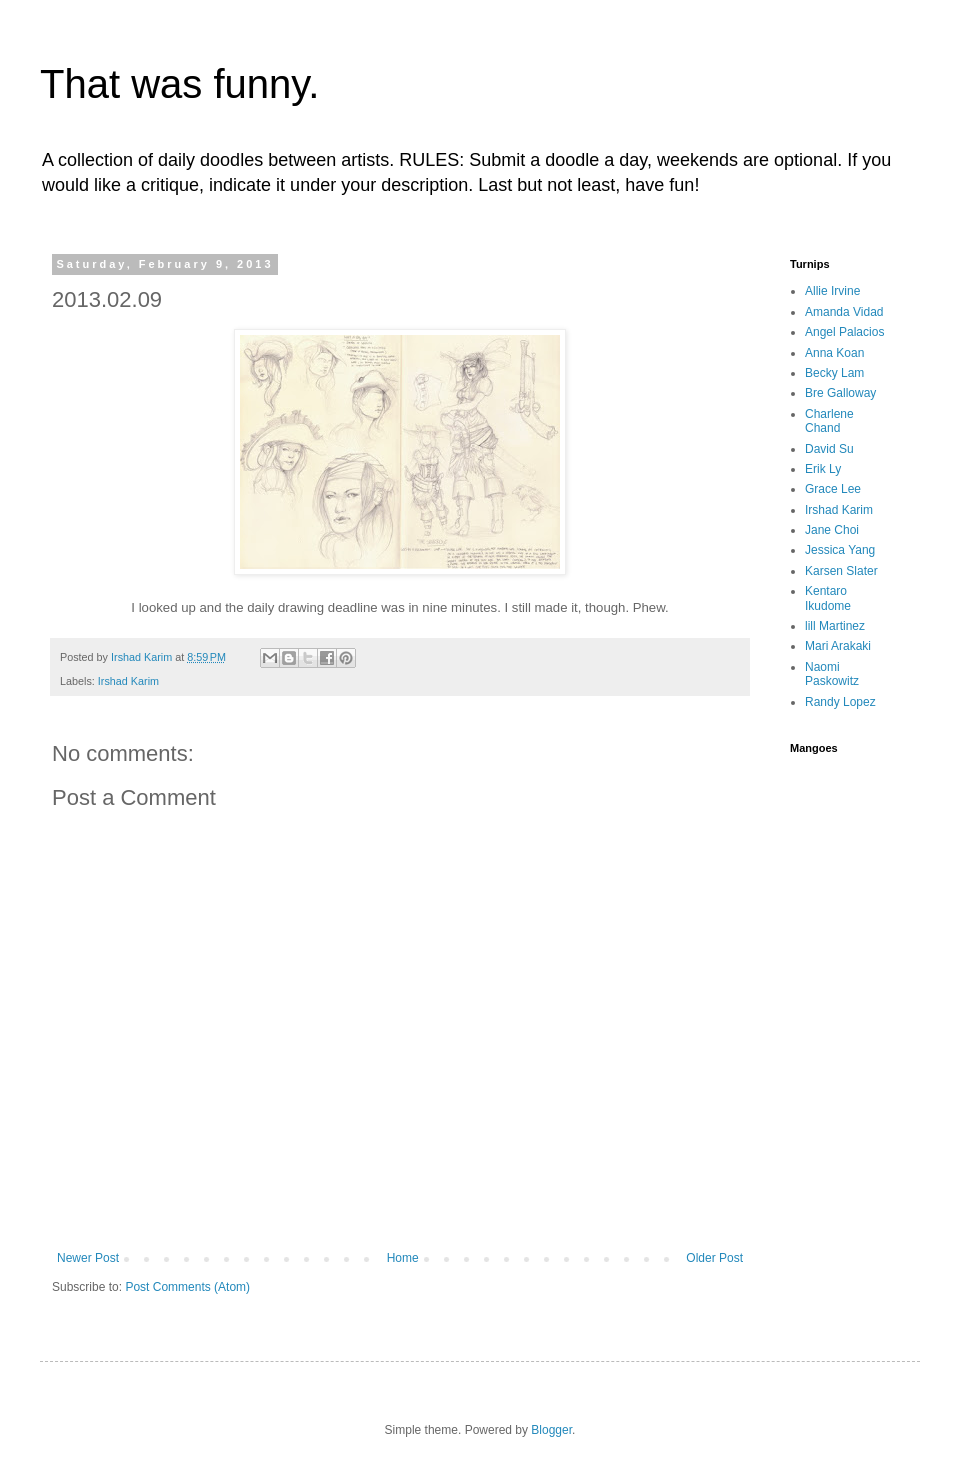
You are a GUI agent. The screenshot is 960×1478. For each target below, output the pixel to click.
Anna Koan (834, 353)
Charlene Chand (829, 421)
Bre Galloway (840, 393)
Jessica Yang (840, 550)
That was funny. (179, 84)
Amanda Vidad (844, 312)
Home (403, 1258)
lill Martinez (835, 626)
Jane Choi (832, 530)
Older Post (714, 1258)
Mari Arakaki (838, 646)
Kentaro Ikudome (828, 598)
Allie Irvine (832, 291)
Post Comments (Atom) (187, 1287)
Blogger (551, 1430)
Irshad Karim (128, 681)
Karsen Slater (841, 571)
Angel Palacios (844, 332)
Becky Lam (834, 373)
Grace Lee (833, 489)
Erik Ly (823, 469)
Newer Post (88, 1258)
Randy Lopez (840, 702)
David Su (829, 449)
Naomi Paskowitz (832, 674)
